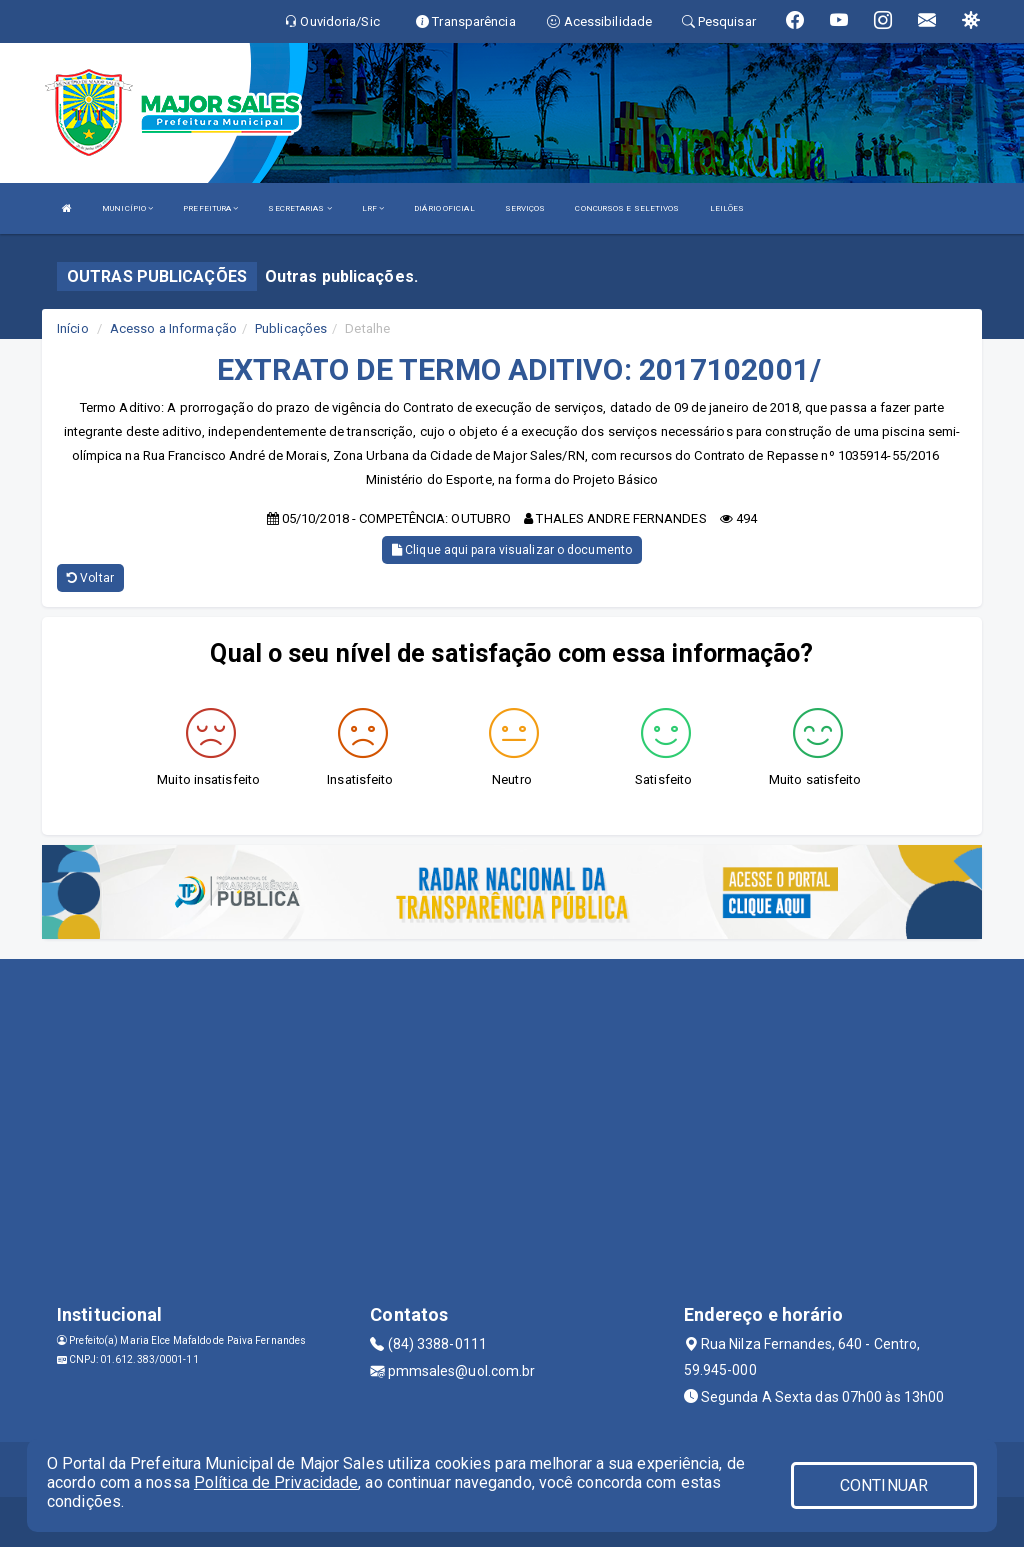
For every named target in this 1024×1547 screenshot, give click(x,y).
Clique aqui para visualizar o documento (512, 550)
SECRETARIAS (299, 208)
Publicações (291, 328)
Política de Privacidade (276, 1482)
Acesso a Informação (173, 328)
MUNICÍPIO (127, 208)
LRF (373, 208)
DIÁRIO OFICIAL (444, 208)
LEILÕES (727, 208)
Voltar (90, 578)
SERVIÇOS (525, 208)
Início (73, 328)
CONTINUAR (884, 1485)
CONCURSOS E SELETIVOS (627, 208)
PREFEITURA (210, 208)
